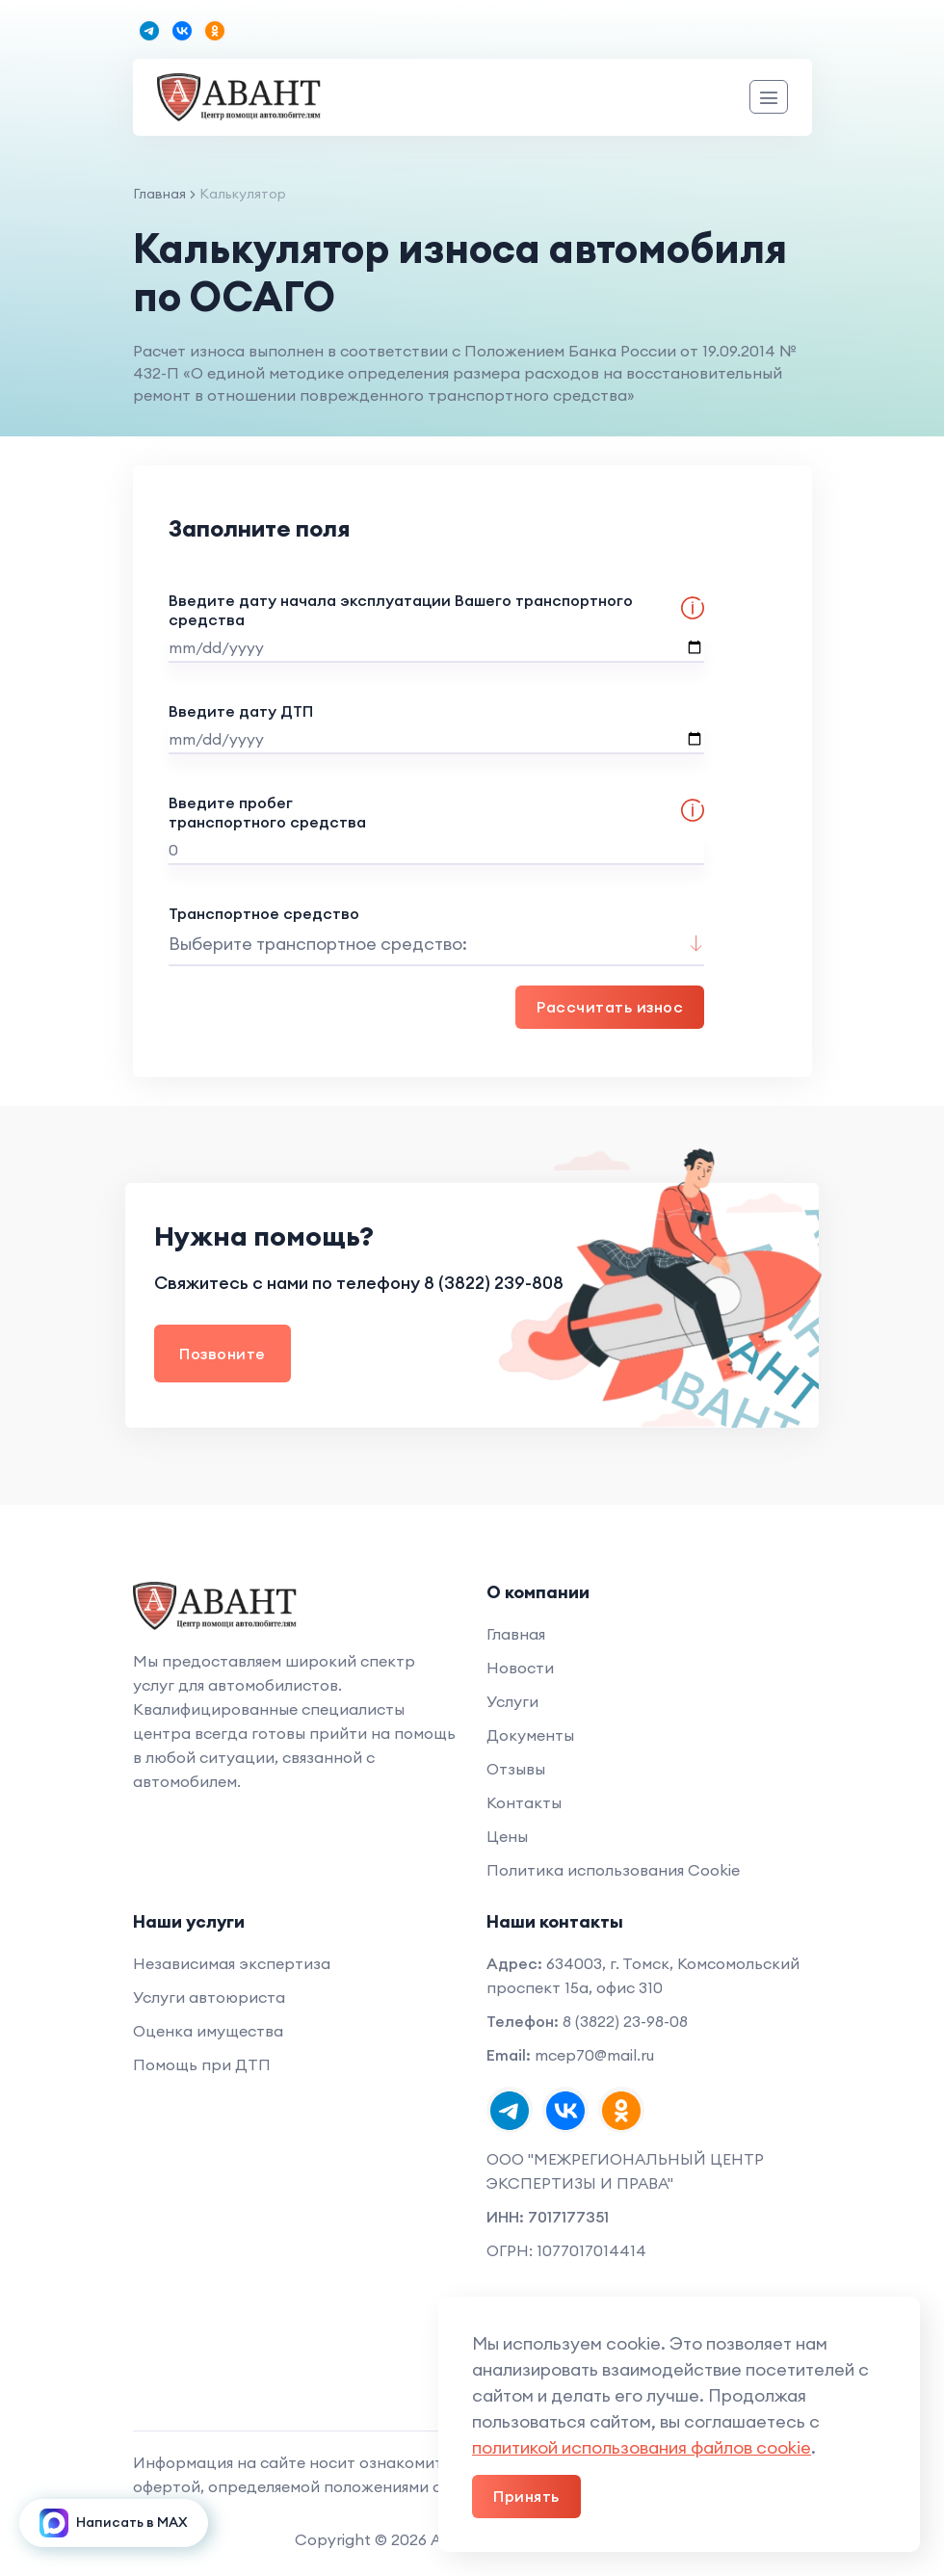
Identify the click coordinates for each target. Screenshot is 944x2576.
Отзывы (515, 1768)
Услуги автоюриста (209, 1997)
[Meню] (768, 97)
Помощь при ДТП (202, 2064)
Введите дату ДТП (436, 727)
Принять (526, 2496)
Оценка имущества (208, 2030)
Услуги (512, 1701)
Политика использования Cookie (613, 1869)
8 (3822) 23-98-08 (625, 2021)
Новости (520, 1667)
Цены (507, 1836)
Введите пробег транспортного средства (436, 829)
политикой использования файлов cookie (641, 2447)
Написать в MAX (113, 2523)
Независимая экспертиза (231, 1963)
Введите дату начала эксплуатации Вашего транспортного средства (436, 627)
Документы (530, 1735)
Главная (159, 193)
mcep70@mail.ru (594, 2054)
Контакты (524, 1802)
